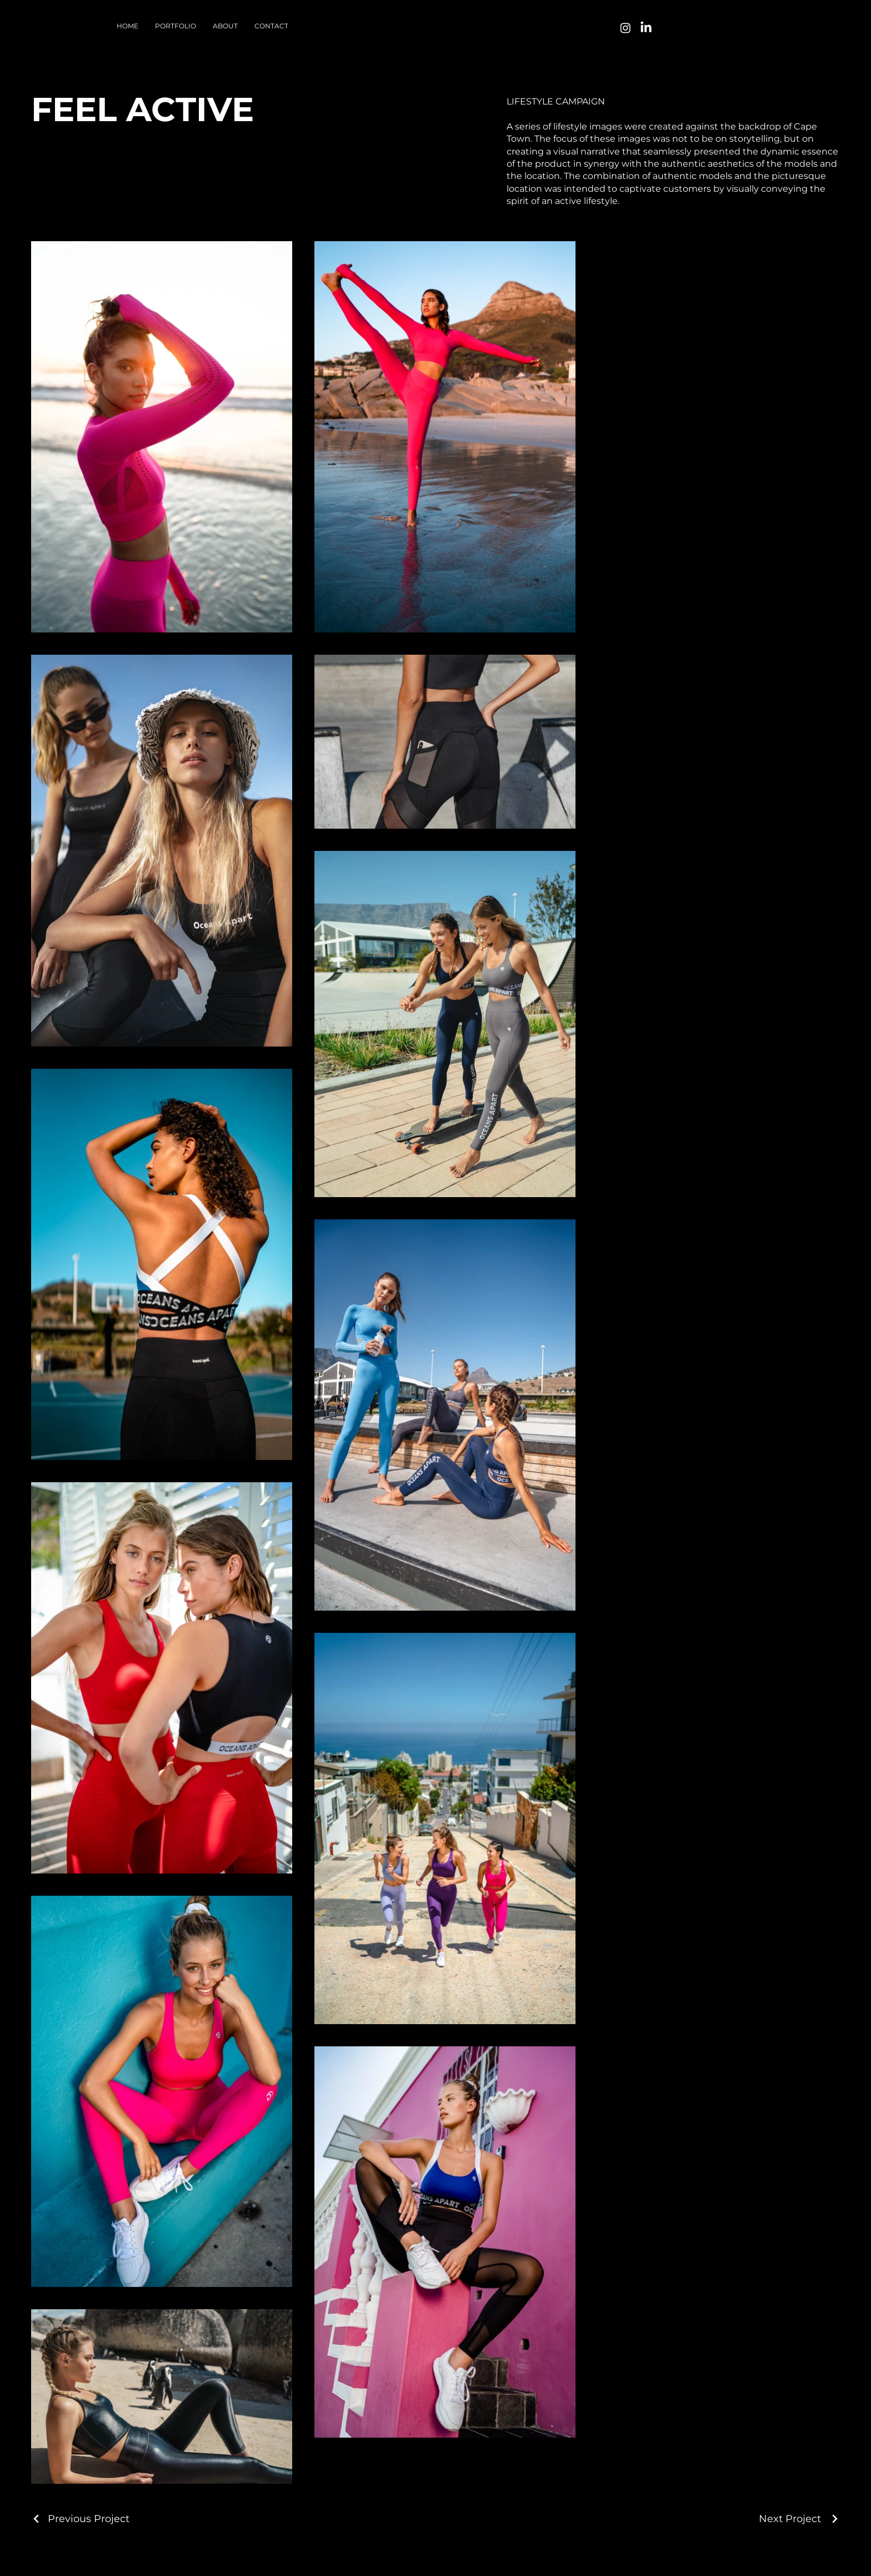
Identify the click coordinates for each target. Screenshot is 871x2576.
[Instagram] (625, 27)
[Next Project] (799, 2519)
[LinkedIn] (646, 27)
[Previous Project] (80, 2519)
